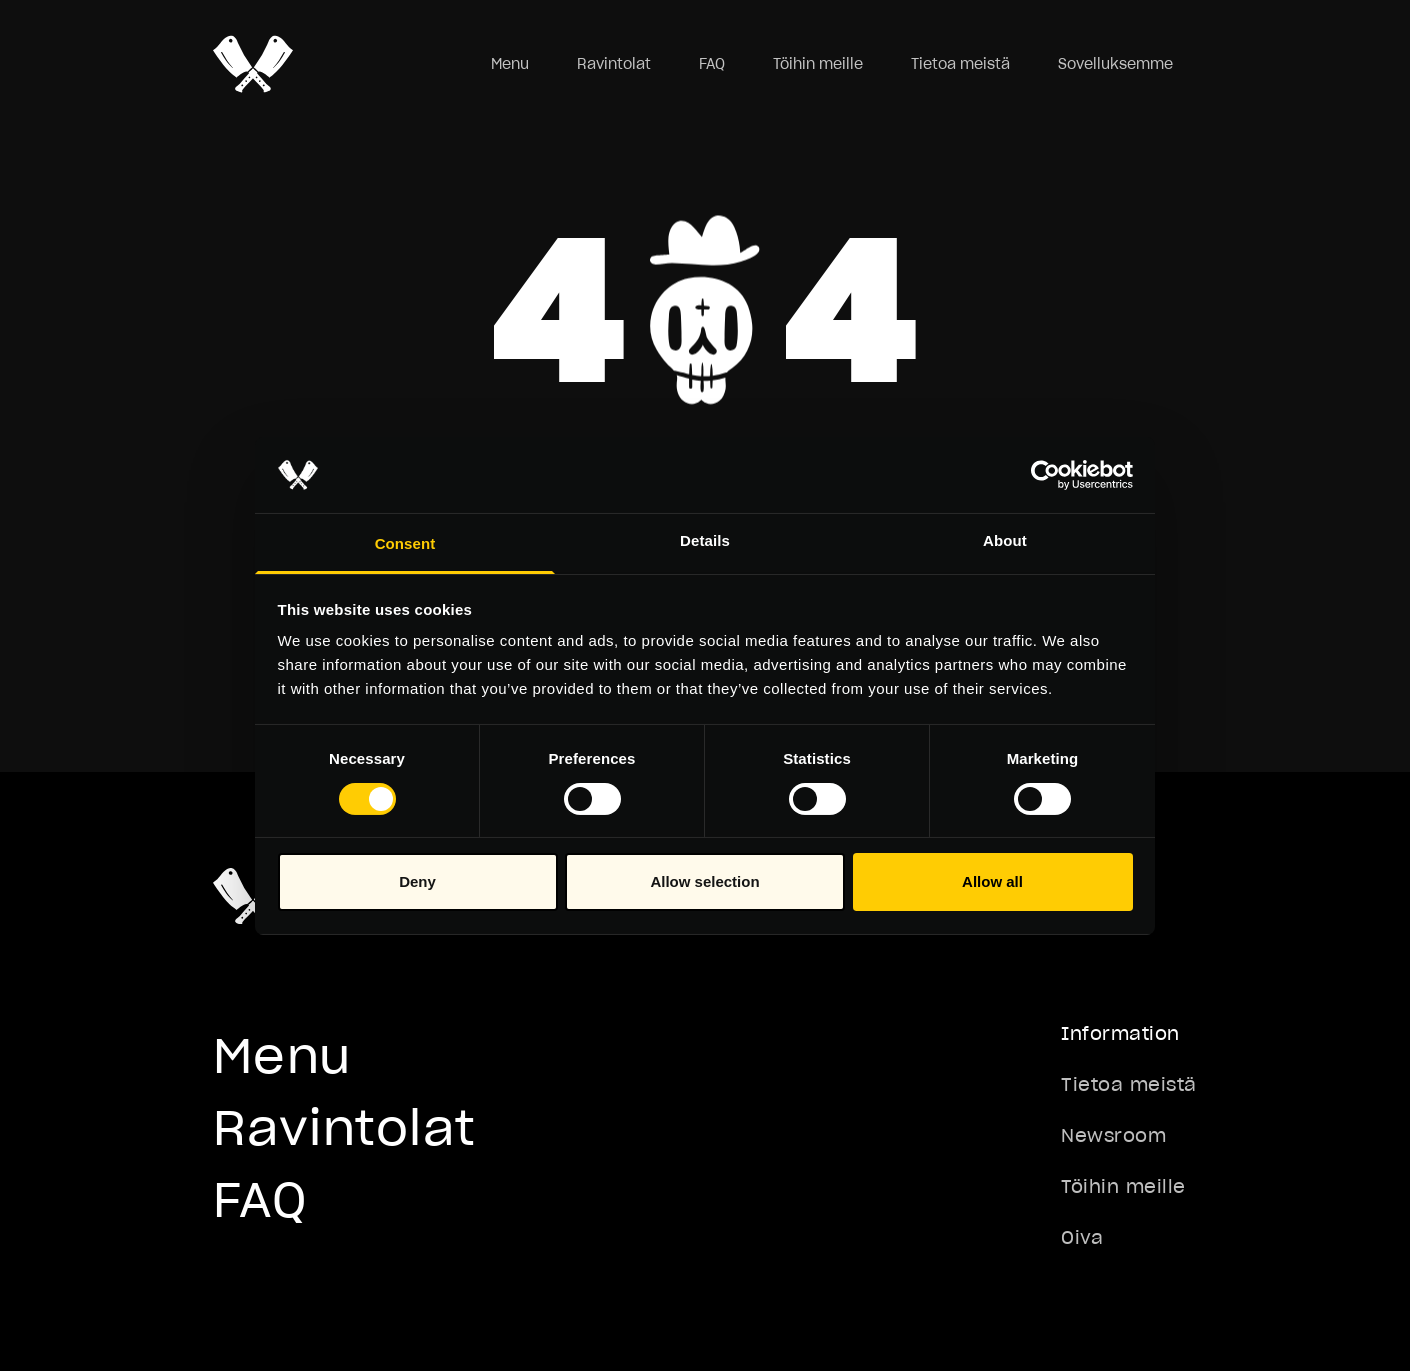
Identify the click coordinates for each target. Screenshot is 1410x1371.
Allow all (992, 881)
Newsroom (1113, 1135)
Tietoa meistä (960, 64)
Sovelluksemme (1115, 64)
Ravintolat (614, 64)
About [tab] (1005, 540)
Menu (510, 64)
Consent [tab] (405, 543)
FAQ (712, 64)
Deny (417, 881)
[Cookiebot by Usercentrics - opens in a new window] (1045, 475)
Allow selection (704, 881)
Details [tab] (705, 540)
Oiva (1082, 1237)
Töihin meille (818, 64)
